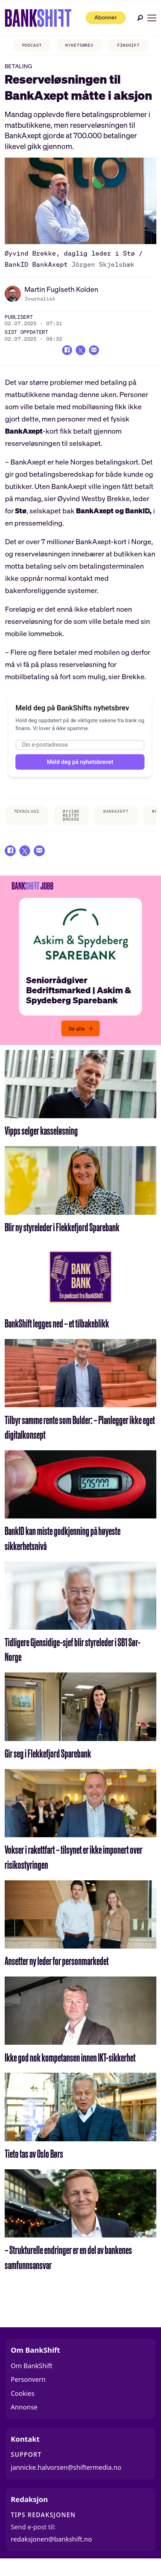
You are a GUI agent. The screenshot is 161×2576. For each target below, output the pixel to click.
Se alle (76, 1041)
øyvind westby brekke (71, 824)
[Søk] (140, 18)
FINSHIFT (120, 45)
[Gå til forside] (36, 18)
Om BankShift (31, 2378)
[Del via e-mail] (96, 351)
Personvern (28, 2392)
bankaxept (116, 820)
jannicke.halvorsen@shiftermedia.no (66, 2479)
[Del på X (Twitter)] (80, 351)
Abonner (101, 18)
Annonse (24, 2419)
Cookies (22, 2405)
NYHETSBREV (72, 45)
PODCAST (24, 45)
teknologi (26, 820)
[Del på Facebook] (64, 351)
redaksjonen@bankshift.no (51, 2551)
